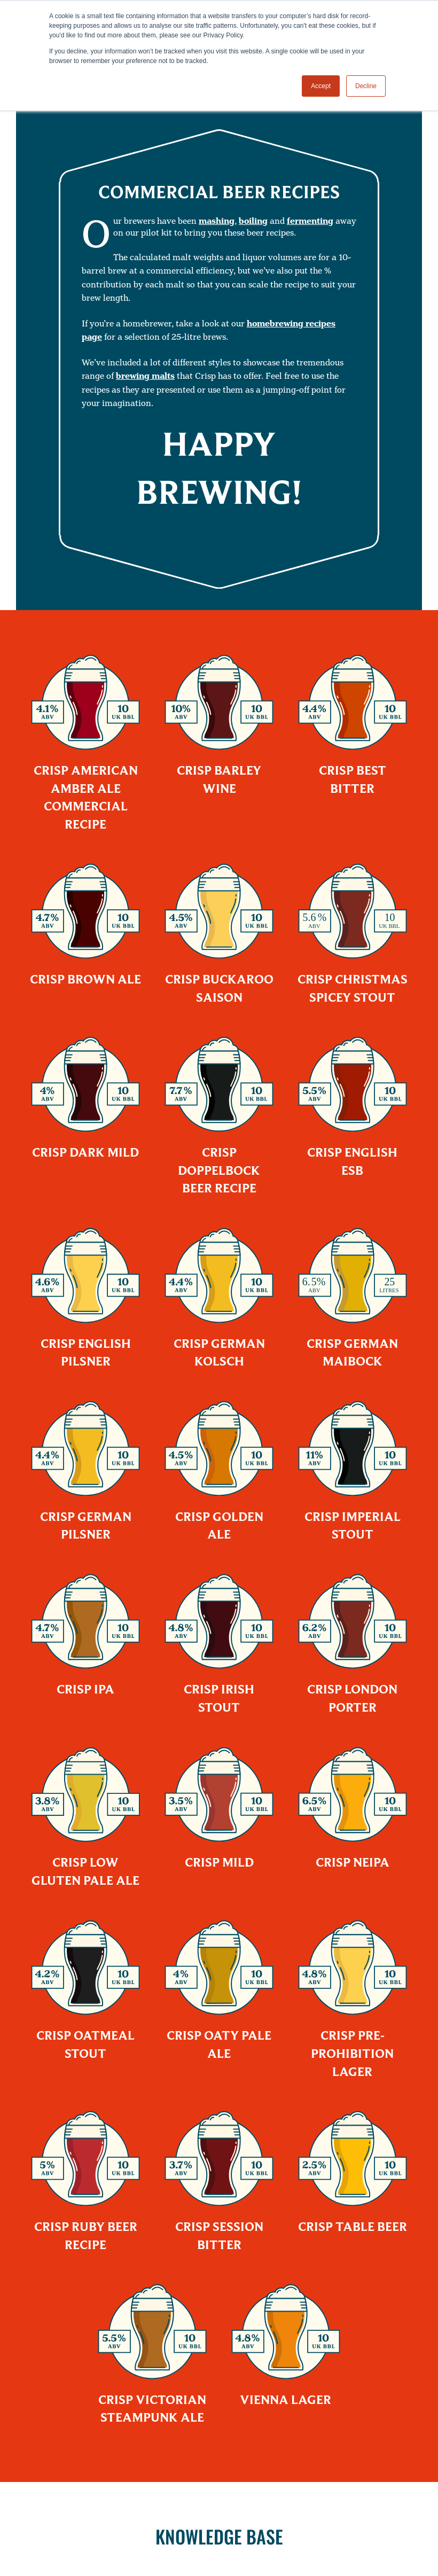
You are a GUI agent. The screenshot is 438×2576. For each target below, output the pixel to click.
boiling (253, 221)
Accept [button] (321, 86)
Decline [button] (366, 86)
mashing (216, 221)
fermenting (310, 221)
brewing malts (145, 376)
